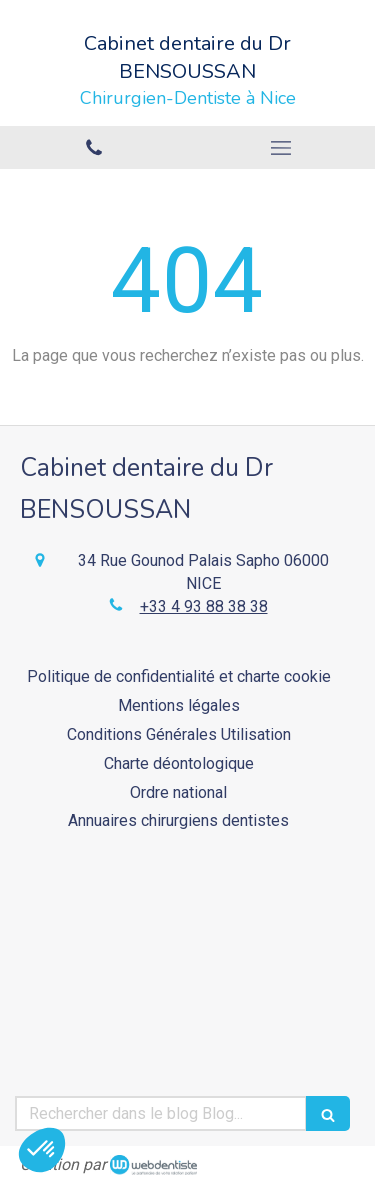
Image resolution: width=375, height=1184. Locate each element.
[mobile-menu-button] (282, 148)
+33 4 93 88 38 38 (204, 606)
